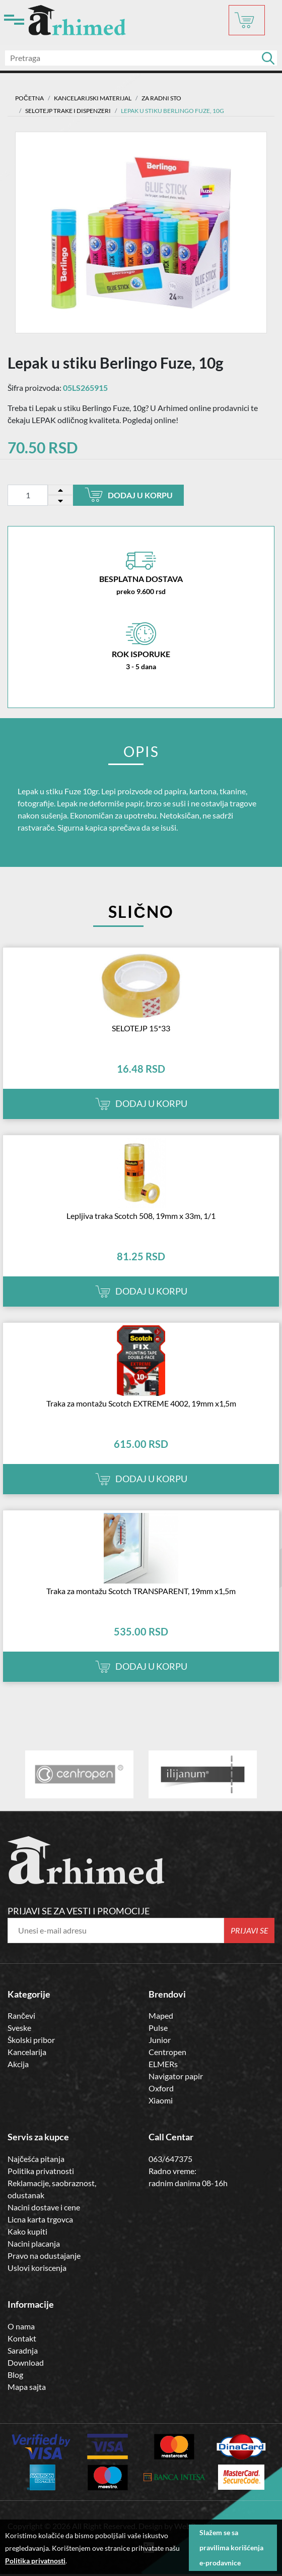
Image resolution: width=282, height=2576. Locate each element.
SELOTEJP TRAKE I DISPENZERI (68, 110)
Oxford (161, 2088)
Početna (29, 98)
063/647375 (170, 2158)
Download (26, 2362)
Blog (15, 2374)
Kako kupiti (27, 2231)
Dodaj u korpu (129, 495)
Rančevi (21, 2015)
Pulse (158, 2027)
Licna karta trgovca (40, 2219)
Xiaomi (161, 2100)
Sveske (19, 2027)
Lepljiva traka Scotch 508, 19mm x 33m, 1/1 (141, 1215)
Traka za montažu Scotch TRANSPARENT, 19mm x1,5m (141, 1591)
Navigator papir (176, 2076)
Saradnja (23, 2350)
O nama (21, 2326)
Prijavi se (249, 1930)
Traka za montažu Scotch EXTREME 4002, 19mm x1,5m (141, 1403)
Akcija (18, 2064)
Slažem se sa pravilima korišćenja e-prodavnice (231, 2547)
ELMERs (163, 2064)
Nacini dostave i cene (44, 2207)
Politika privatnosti (41, 2171)
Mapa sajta (27, 2386)
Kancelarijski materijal (92, 98)
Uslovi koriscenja (37, 2267)
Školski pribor (31, 2039)
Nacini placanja (34, 2243)
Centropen (167, 2052)
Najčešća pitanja (36, 2158)
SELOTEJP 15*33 (141, 1028)
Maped (161, 2015)
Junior (160, 2039)
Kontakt (22, 2338)
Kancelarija (27, 2052)
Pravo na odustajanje (44, 2255)
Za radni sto (161, 98)
